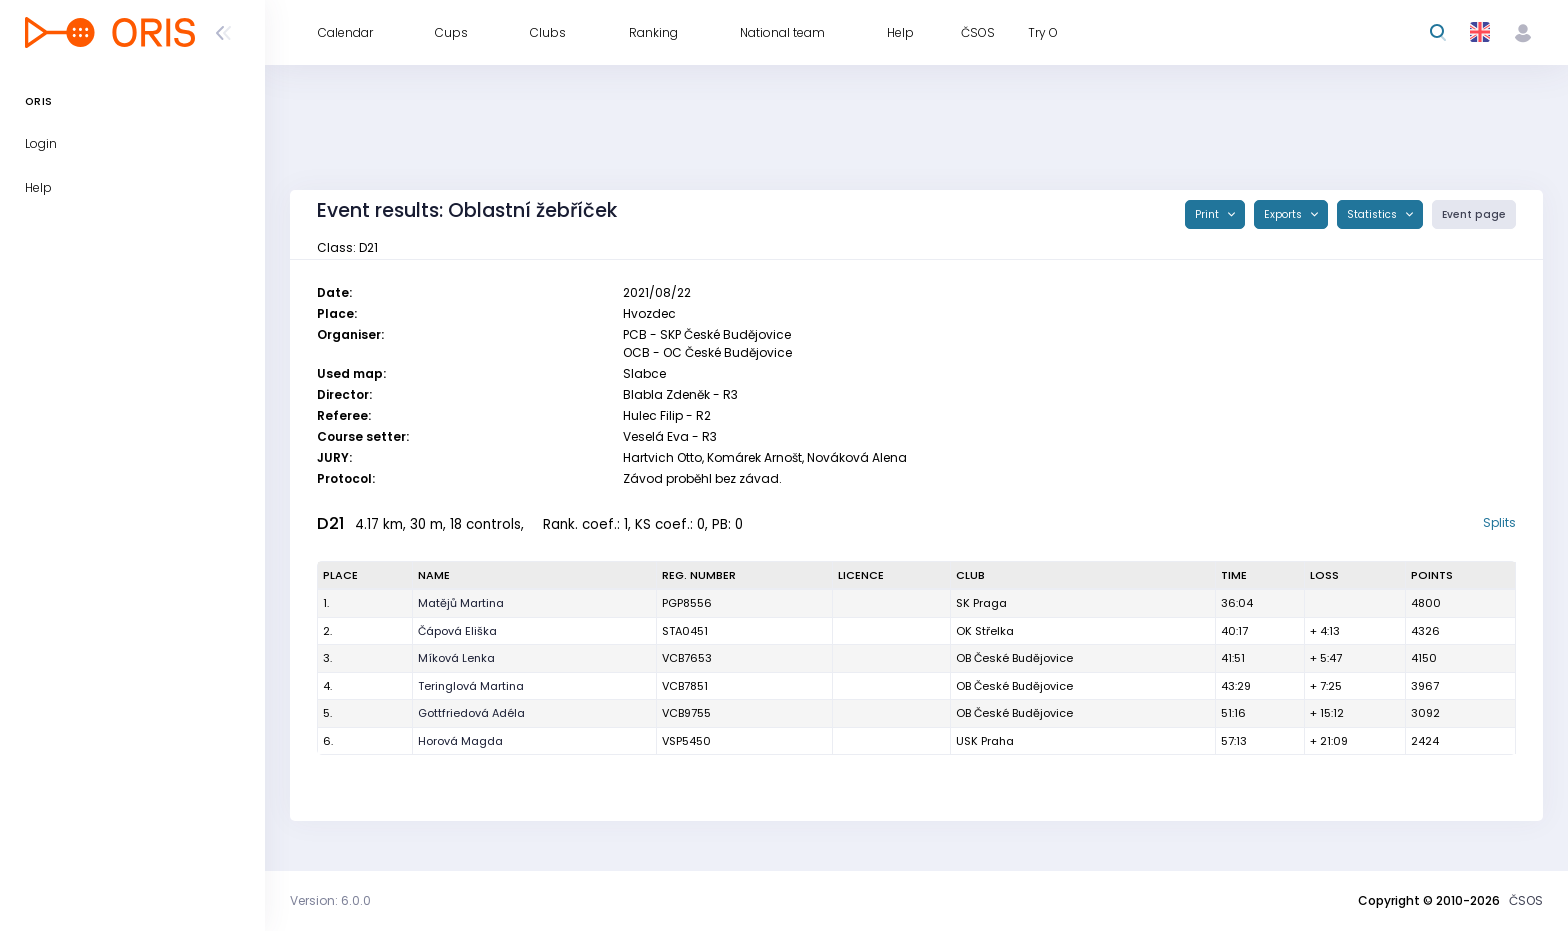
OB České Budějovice (1014, 658)
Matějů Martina (461, 603)
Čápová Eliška (457, 631)
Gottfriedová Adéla (471, 713)
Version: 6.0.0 (330, 900)
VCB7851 (685, 686)
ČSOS (1526, 900)
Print (1208, 214)
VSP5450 (686, 741)
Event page (1474, 214)
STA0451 (685, 631)
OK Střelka (985, 631)
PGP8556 (687, 603)
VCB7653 (687, 658)
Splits (1499, 522)
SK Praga (981, 603)
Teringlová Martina (471, 686)
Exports (1284, 214)
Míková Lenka (456, 658)
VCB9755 (686, 713)
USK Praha (985, 741)
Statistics (1373, 214)
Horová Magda (460, 741)
